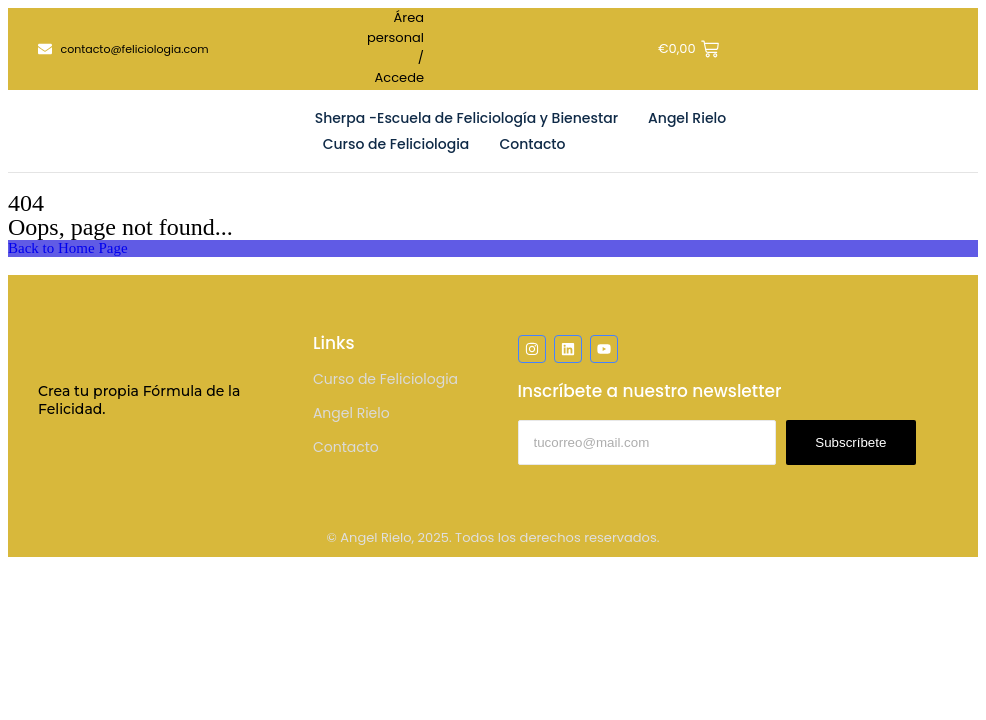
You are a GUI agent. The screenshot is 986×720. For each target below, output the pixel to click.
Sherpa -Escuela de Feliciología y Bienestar (466, 118)
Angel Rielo (687, 118)
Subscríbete (850, 442)
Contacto (532, 144)
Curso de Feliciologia (396, 144)
